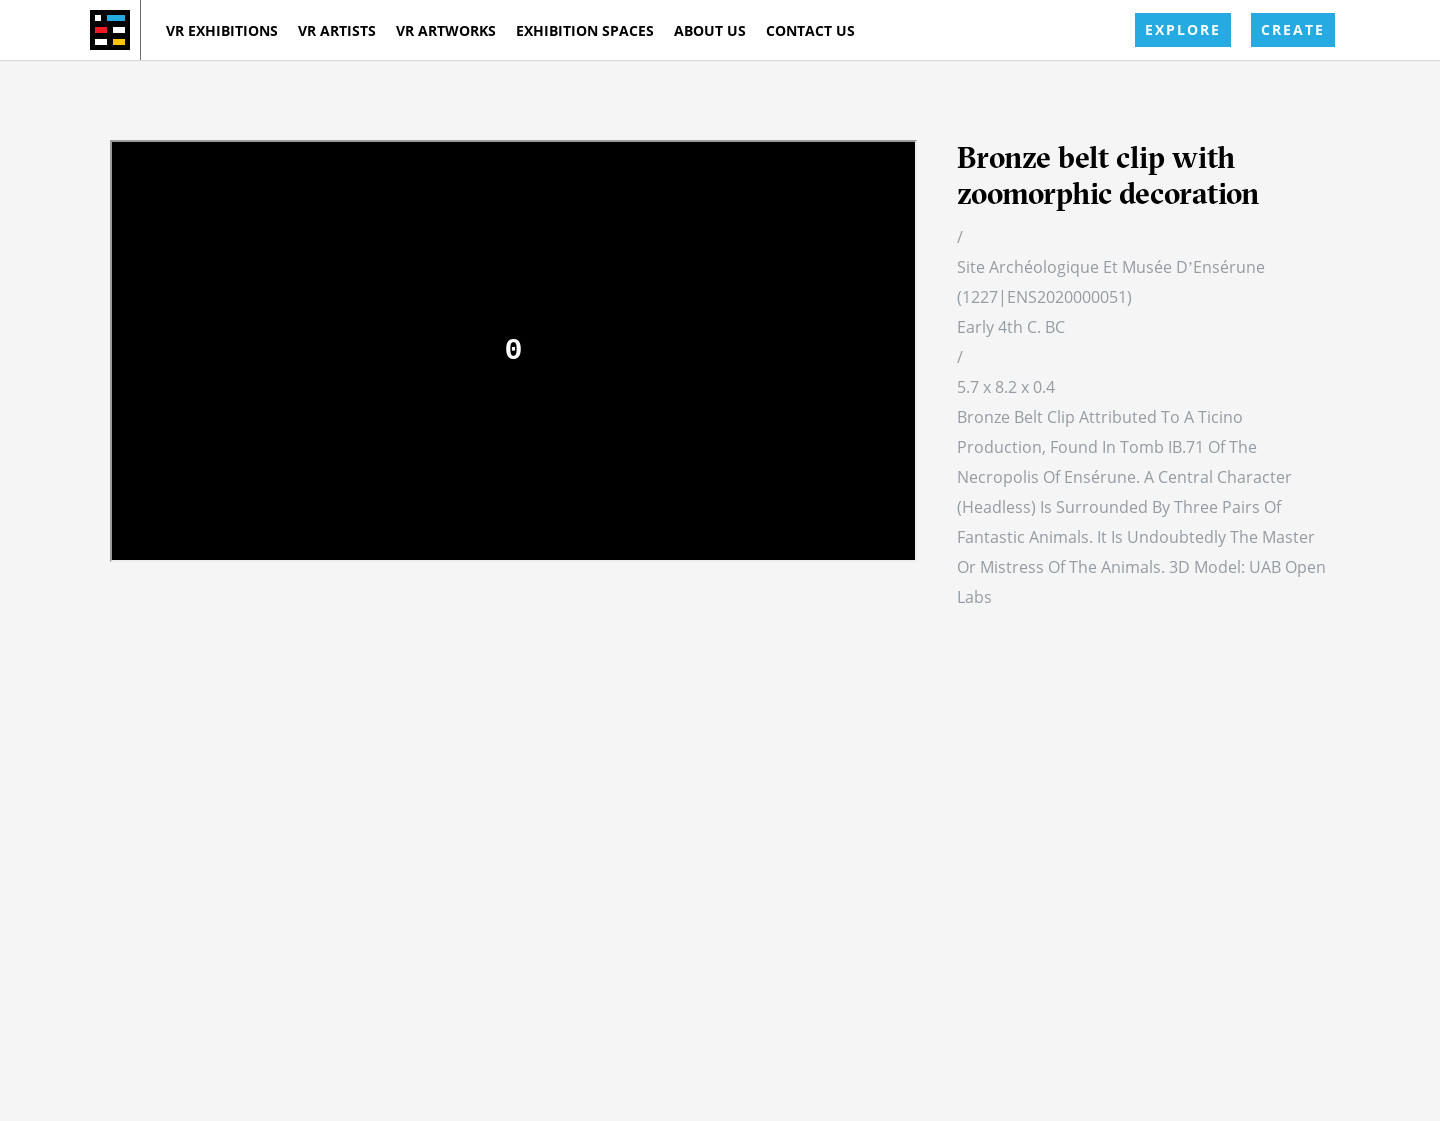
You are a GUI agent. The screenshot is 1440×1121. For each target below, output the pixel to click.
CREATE (1293, 29)
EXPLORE (1183, 29)
